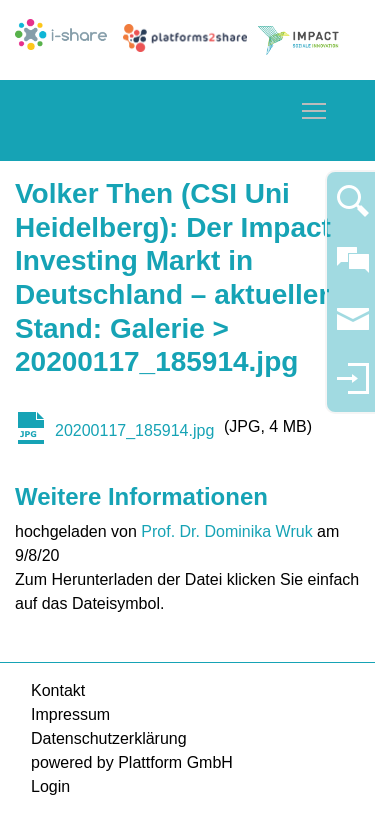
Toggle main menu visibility (315, 107)
